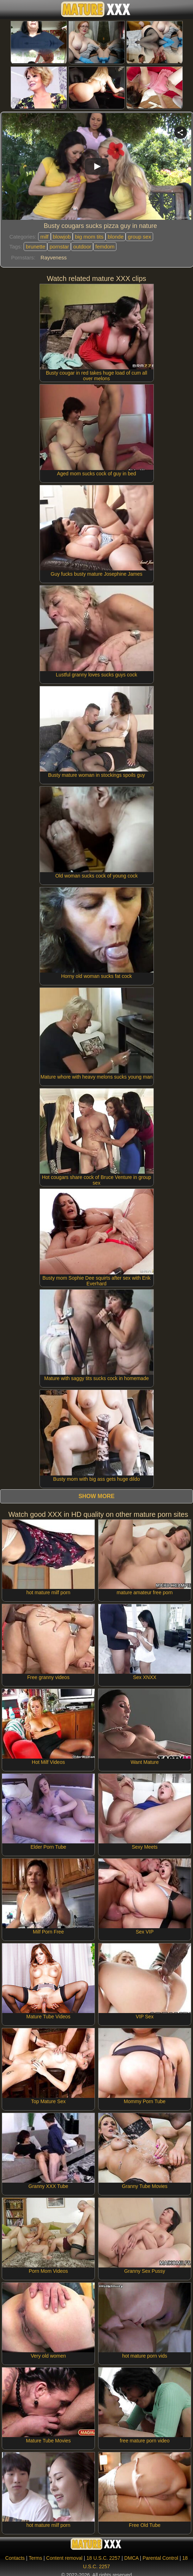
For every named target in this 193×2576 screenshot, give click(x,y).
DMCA (131, 2558)
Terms (35, 2558)
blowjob (62, 237)
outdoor (82, 246)
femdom (104, 246)
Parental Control (160, 2558)
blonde (115, 237)
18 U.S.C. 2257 (103, 2558)
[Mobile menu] (6, 9)
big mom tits (89, 237)
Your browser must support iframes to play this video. (96, 167)
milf (44, 237)
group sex (139, 237)
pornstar (59, 246)
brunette (35, 246)
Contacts (15, 2558)
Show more (96, 1496)
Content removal (64, 2558)
